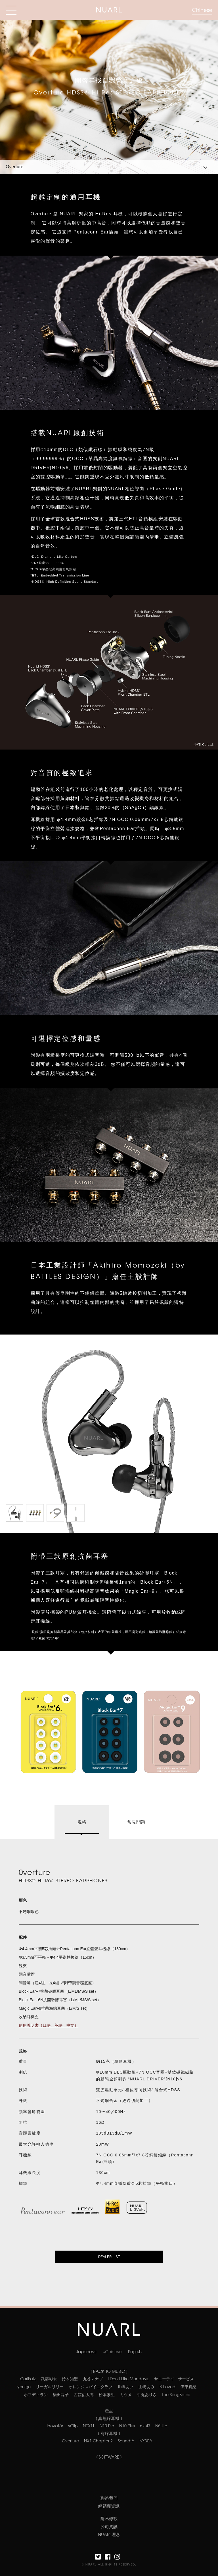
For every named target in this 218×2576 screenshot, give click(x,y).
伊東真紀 (188, 2386)
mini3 (145, 2425)
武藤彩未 (49, 2378)
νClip (73, 2425)
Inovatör (55, 2425)
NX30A (145, 2441)
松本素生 (107, 2394)
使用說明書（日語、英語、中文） (48, 2025)
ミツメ (126, 2394)
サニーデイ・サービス (174, 2378)
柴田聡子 (61, 2394)
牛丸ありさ (147, 2394)
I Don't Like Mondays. (128, 2378)
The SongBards (176, 2394)
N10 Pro (107, 2425)
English (135, 2351)
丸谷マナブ (93, 2378)
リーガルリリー (50, 2386)
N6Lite (161, 2425)
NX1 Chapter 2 (98, 2441)
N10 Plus (127, 2425)
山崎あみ (146, 2386)
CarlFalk (28, 2378)
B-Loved (167, 2386)
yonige (24, 2386)
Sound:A (126, 2441)
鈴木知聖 (70, 2378)
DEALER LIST (109, 2257)
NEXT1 (89, 2425)
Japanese (86, 2351)
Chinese (202, 9)
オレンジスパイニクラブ (90, 2386)
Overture (70, 2441)
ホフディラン (36, 2394)
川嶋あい (125, 2386)
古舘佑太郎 (84, 2394)
